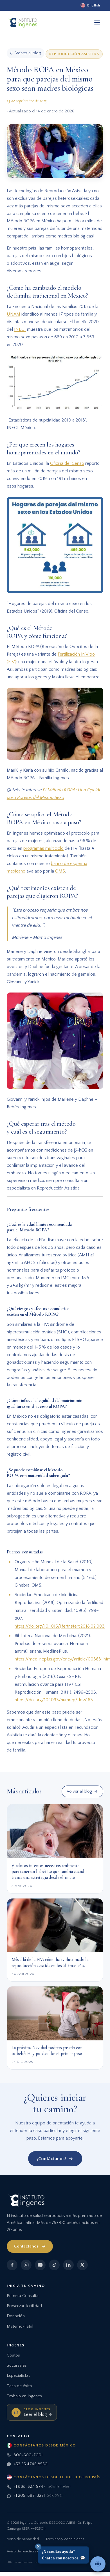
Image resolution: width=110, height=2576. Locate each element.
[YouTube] (40, 2265)
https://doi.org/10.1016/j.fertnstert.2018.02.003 (60, 1626)
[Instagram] (26, 2265)
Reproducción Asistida (74, 54)
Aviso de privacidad (23, 2539)
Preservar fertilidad (24, 2305)
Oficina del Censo (67, 463)
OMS (60, 871)
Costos (13, 2355)
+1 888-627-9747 (39, 2486)
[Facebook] (12, 2265)
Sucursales (17, 2365)
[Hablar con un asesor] (97, 2564)
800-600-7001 (24, 2455)
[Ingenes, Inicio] (22, 22)
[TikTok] (54, 2265)
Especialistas (18, 2375)
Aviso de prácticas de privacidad (33, 2551)
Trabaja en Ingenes (24, 2396)
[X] (82, 2265)
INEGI (20, 329)
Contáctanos (30, 2246)
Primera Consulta (23, 2295)
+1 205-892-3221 (34, 2495)
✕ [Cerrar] (38, 2546)
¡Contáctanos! (55, 2158)
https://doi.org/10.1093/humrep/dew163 (54, 1699)
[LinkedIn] (68, 2265)
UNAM (13, 314)
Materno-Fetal (20, 2326)
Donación (16, 2316)
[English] (90, 5)
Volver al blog (82, 1791)
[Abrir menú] (97, 22)
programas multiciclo (43, 848)
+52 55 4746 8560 (27, 2464)
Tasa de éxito (19, 2386)
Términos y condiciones (65, 2539)
